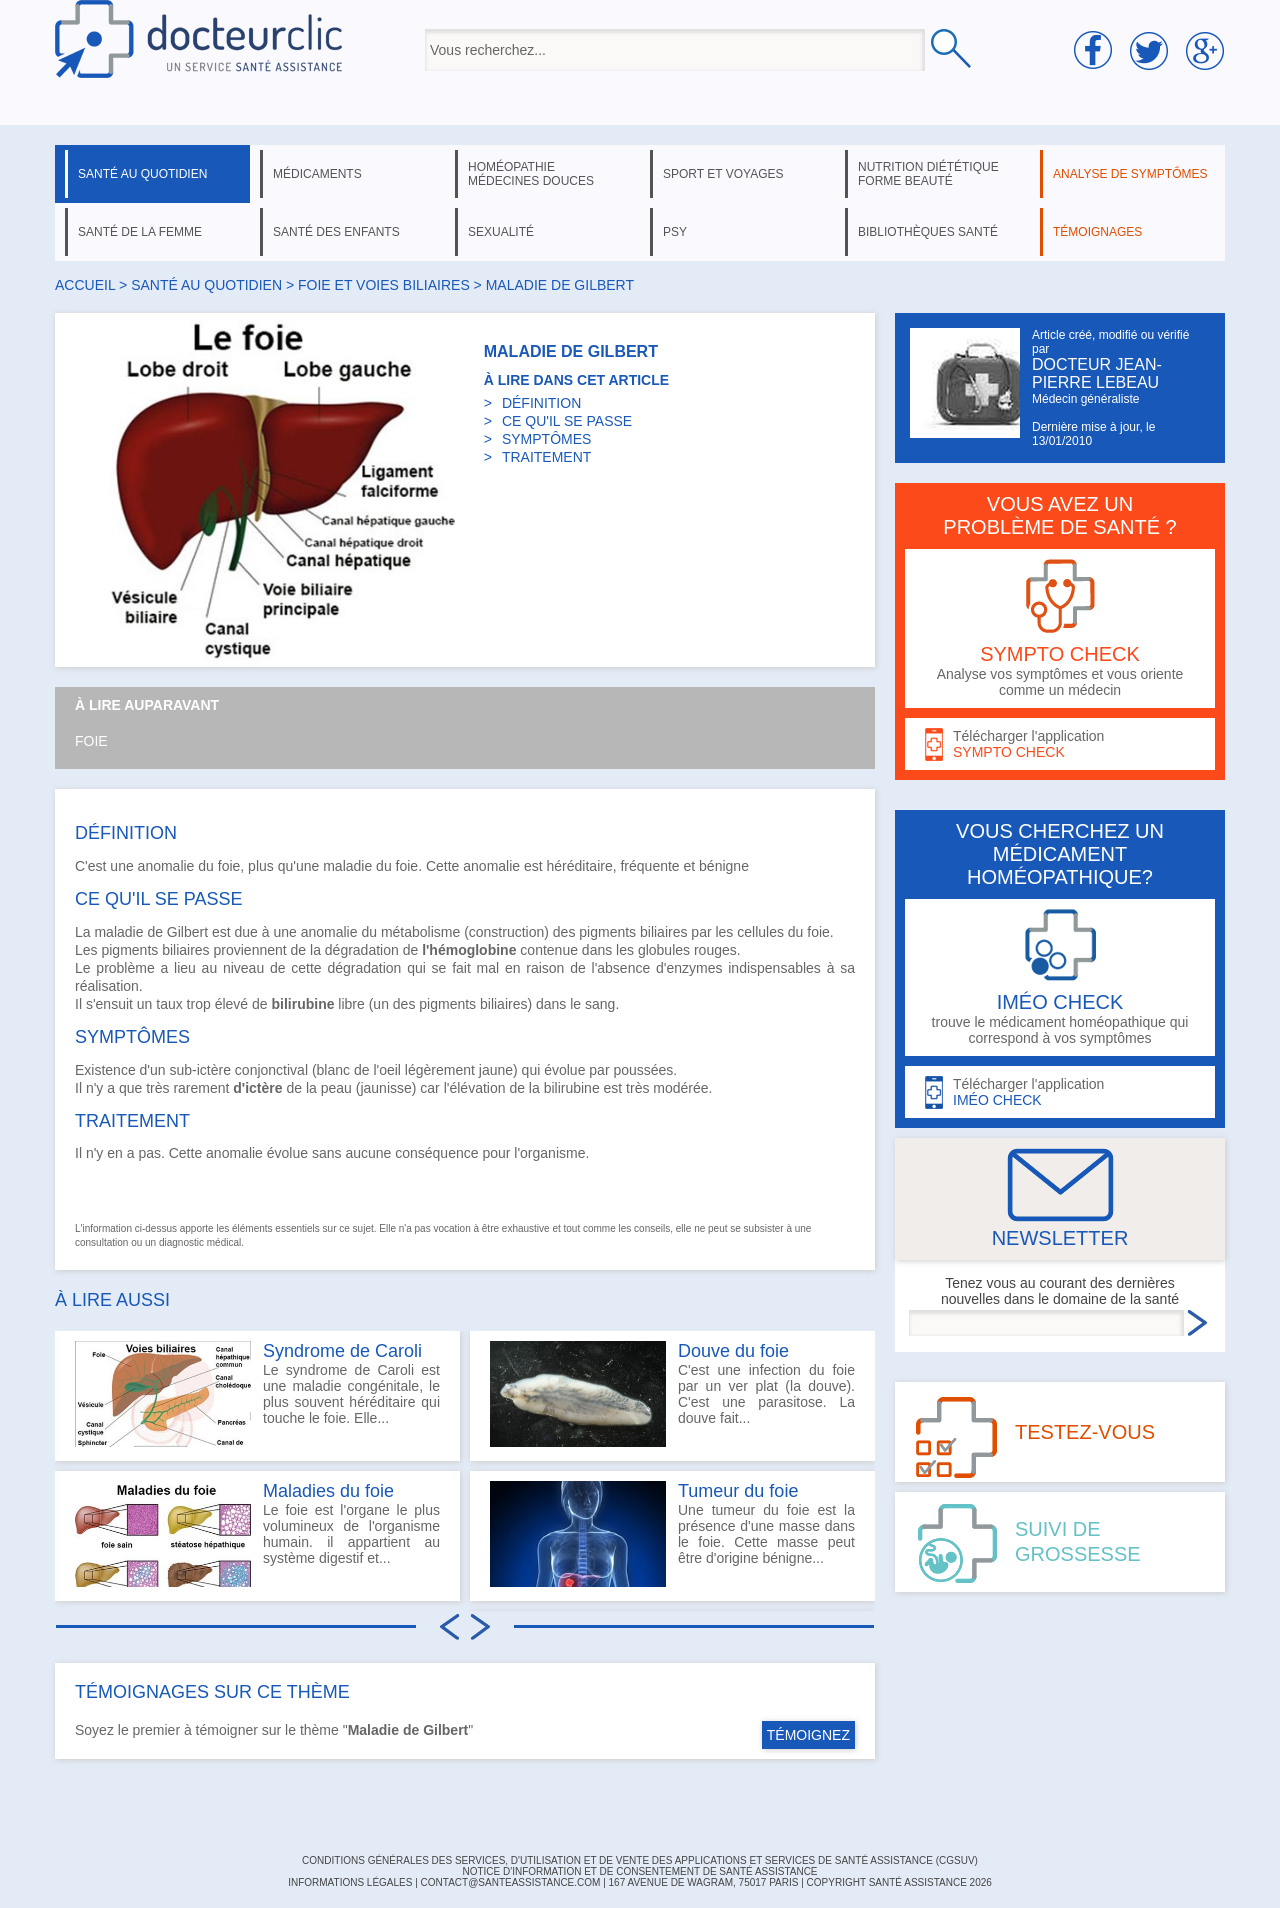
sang (600, 1004)
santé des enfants (336, 232)
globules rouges (687, 950)
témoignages (1097, 232)
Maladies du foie (328, 1491)
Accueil (85, 285)
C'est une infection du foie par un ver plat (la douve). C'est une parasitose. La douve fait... (672, 1394)
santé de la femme (140, 232)
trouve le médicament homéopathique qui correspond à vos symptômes (1060, 977)
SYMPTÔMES (546, 439)
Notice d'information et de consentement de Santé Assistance (639, 1871)
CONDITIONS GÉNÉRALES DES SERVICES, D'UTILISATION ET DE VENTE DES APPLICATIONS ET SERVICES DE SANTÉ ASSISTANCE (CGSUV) (640, 1860)
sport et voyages (723, 174)
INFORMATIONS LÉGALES (350, 1882)
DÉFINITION (541, 403)
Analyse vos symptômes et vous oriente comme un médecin (1060, 628)
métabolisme (420, 932)
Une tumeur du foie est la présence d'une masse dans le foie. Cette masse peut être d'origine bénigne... (672, 1534)
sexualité (501, 232)
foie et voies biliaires (384, 285)
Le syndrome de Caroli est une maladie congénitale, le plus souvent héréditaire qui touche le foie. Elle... (257, 1394)
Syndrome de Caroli (342, 1351)
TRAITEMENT (546, 457)
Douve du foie (733, 1351)
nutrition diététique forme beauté (928, 174)
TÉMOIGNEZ (808, 1735)
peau (336, 1088)
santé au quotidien (142, 174)
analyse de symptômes (1130, 174)
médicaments (317, 174)
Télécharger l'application (1060, 744)
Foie (91, 741)
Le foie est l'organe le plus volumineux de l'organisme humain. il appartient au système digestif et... (257, 1534)
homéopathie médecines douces (531, 174)
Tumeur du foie (738, 1491)
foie (407, 866)
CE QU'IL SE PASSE (567, 421)
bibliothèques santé (928, 232)
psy (675, 232)
